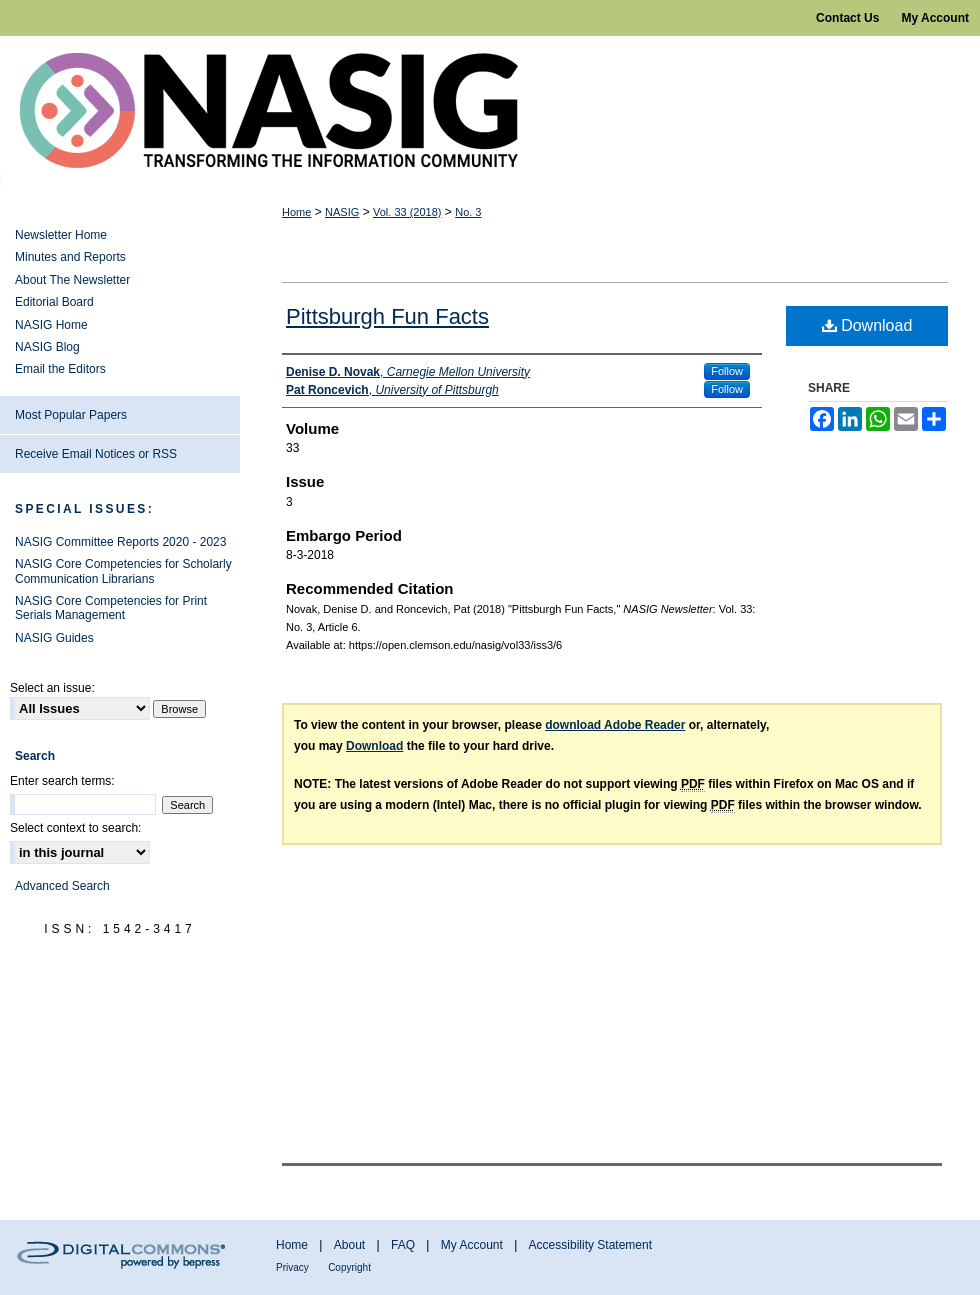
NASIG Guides (54, 638)
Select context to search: (75, 828)
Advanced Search (62, 886)
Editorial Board (54, 302)
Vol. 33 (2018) (407, 212)
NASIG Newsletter (490, 111)
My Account (472, 1245)
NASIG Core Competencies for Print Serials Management (111, 608)
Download (867, 325)
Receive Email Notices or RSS (96, 454)
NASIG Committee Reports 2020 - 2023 (120, 542)
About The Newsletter (72, 280)
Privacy (292, 1267)
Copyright (349, 1267)
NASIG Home (51, 325)
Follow (727, 371)
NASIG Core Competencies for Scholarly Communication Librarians (123, 571)
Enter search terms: (62, 781)
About (349, 1245)
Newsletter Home (61, 235)
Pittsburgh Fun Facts (387, 316)
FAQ (403, 1245)
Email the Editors (60, 369)
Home (296, 212)
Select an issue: (52, 688)
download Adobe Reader (615, 725)
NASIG (342, 212)
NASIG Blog (47, 347)
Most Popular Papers (71, 415)
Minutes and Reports (70, 257)
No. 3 (468, 212)
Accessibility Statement (590, 1245)
